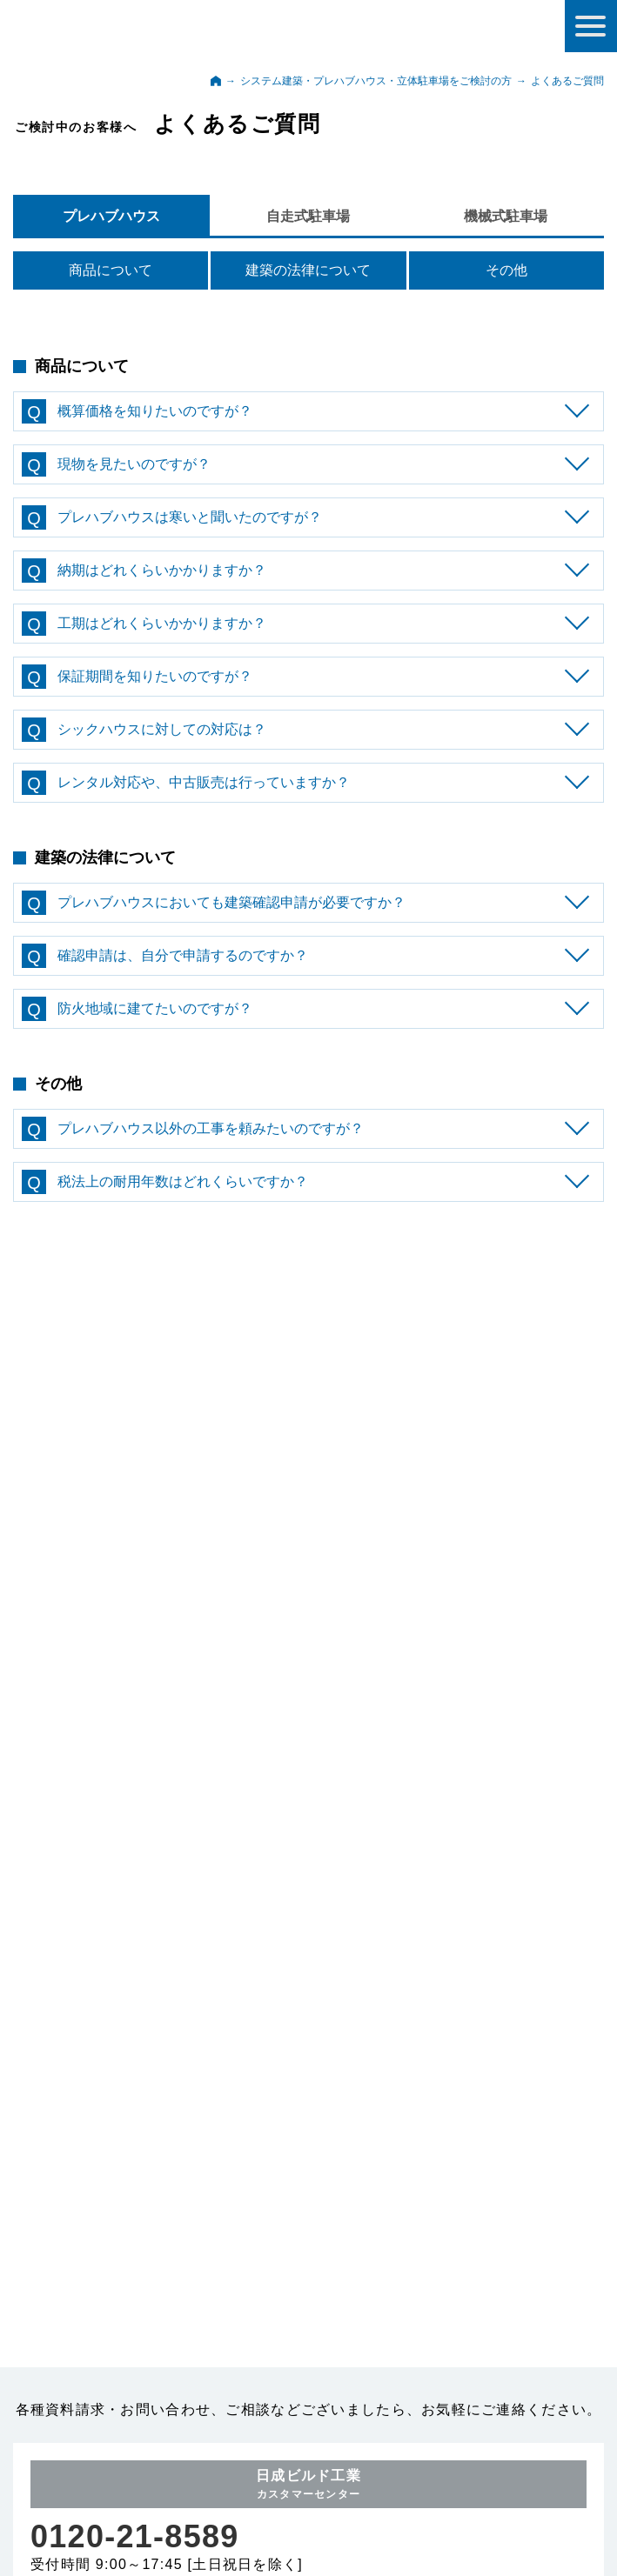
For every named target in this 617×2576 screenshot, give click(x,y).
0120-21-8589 (134, 2475)
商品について (110, 270)
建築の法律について (308, 270)
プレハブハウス (111, 216)
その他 (506, 270)
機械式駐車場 (505, 216)
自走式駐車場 (308, 216)
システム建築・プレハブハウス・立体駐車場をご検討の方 (376, 81)
